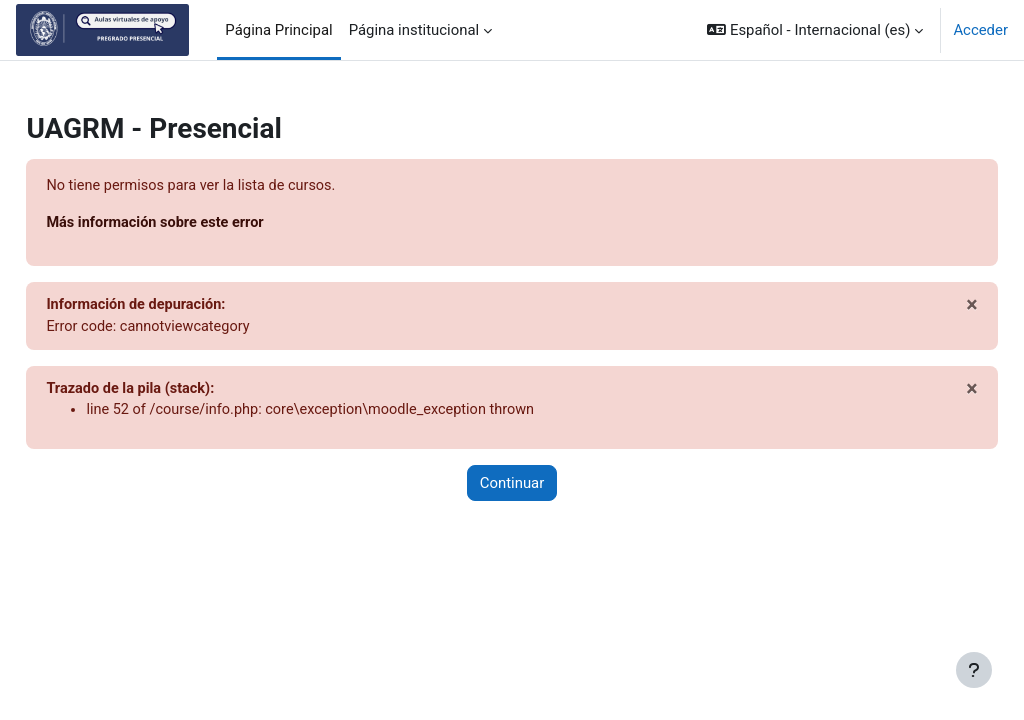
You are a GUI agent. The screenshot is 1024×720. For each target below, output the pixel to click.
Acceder (980, 30)
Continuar (512, 487)
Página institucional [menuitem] (414, 30)
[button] (815, 30)
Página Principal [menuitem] (278, 30)
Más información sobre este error (203, 224)
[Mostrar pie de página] (974, 670)
